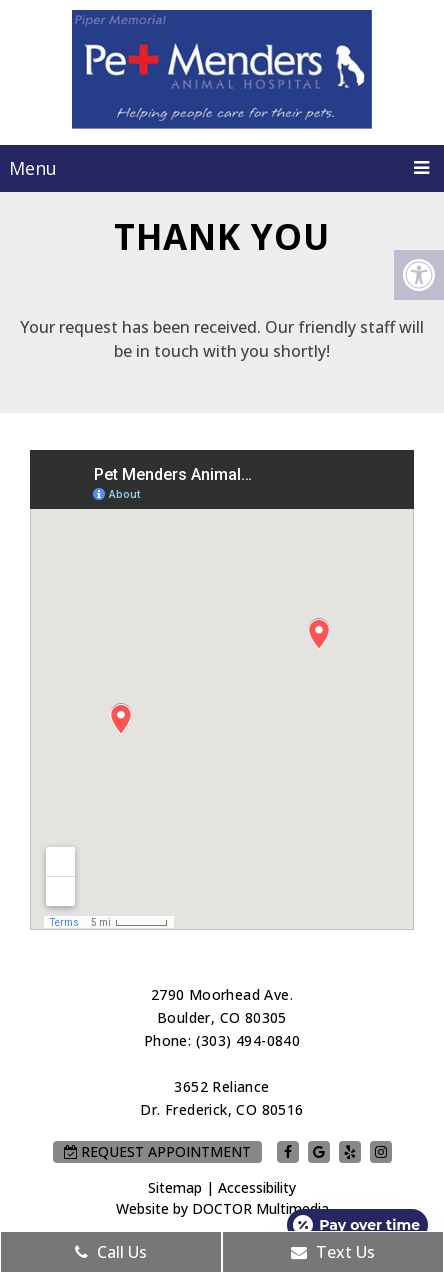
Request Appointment (157, 1151)
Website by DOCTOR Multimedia (222, 1208)
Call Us (111, 1252)
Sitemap (175, 1187)
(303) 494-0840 (248, 1040)
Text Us (333, 1252)
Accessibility (257, 1187)
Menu (33, 168)
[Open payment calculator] (357, 1225)
